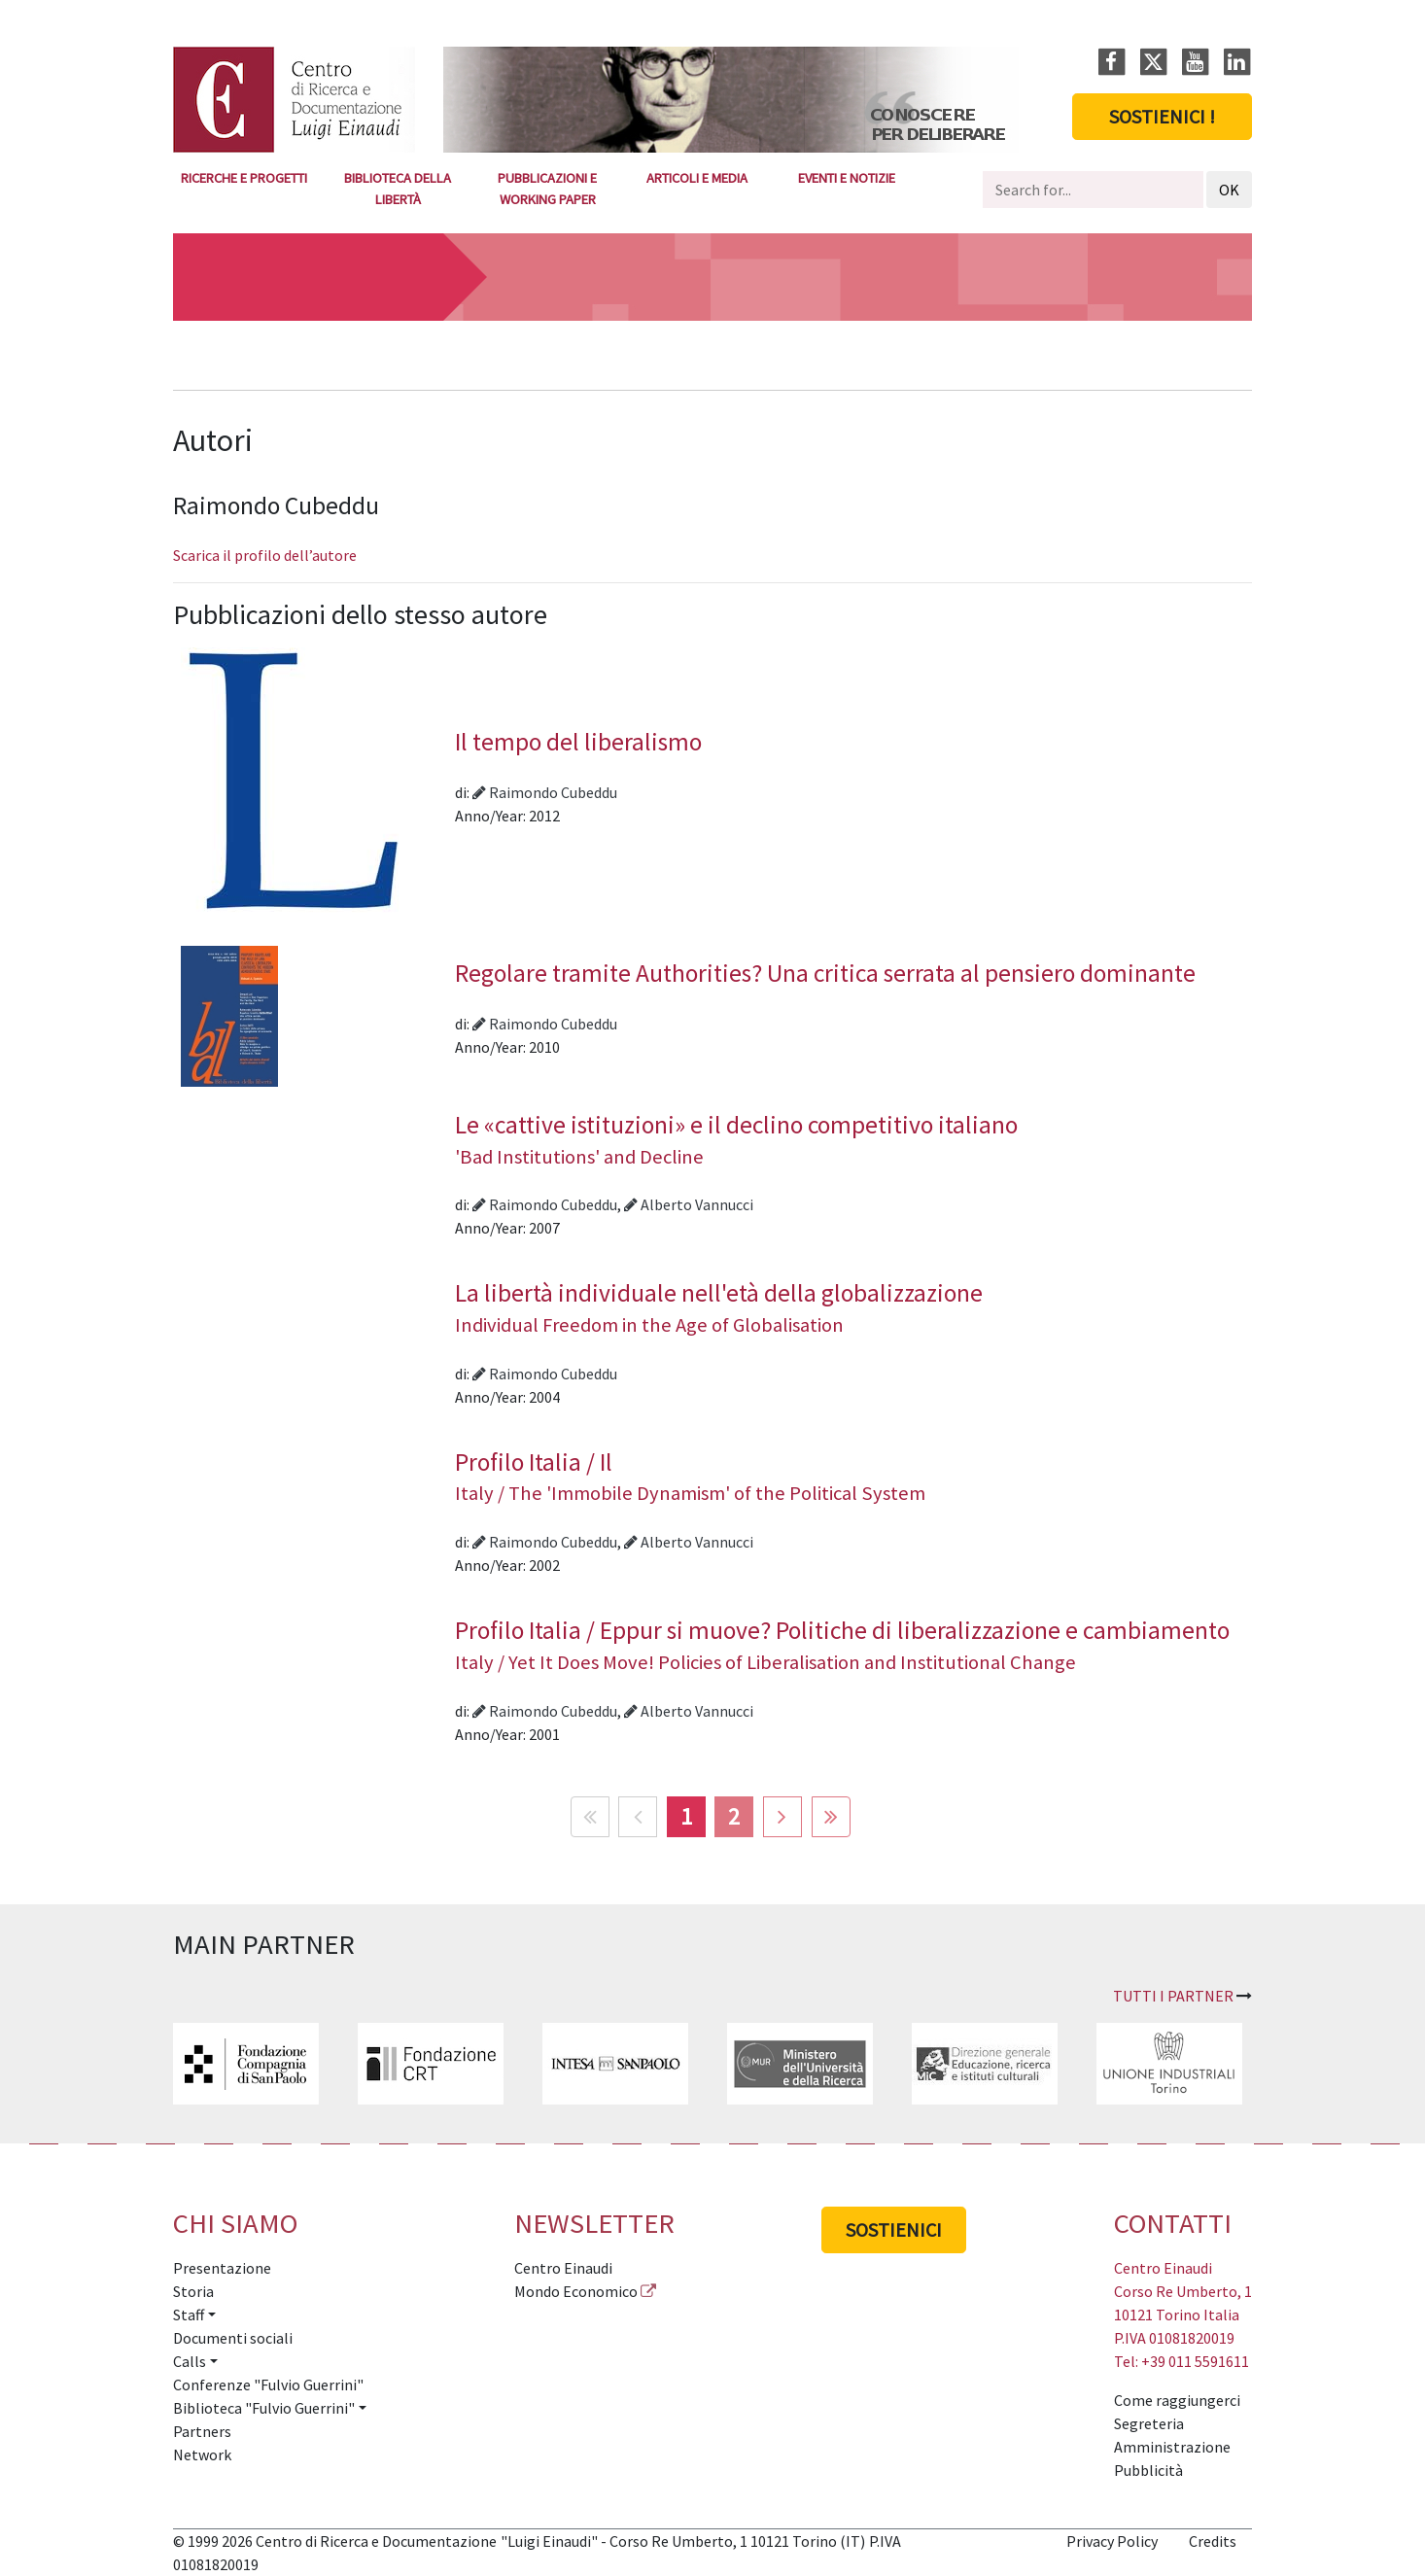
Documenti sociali (233, 2338)
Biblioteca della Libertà (397, 188)
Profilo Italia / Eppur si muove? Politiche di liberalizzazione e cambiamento (846, 1645)
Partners (202, 2431)
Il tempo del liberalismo (578, 741)
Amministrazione (1172, 2446)
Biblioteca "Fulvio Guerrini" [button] (264, 2408)
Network (202, 2454)
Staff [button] (188, 2314)
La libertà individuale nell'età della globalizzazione (846, 1307)
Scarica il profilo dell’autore (265, 555)
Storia (193, 2291)
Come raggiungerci (1177, 2400)
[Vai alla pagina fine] (831, 1816)
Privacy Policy (1112, 2541)
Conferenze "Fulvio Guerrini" (268, 2384)
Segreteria (1149, 2423)
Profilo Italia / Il (846, 1476)
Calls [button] (189, 2361)
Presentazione (222, 2268)
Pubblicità (1148, 2470)
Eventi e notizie (846, 178)
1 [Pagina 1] (686, 1816)
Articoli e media (696, 178)
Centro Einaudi (563, 2268)
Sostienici (894, 2229)
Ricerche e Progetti (244, 178)
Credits (1212, 2541)
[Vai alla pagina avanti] (782, 1816)
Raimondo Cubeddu (544, 792)
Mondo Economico (576, 2291)
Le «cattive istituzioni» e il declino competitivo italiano (846, 1139)
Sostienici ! (1162, 116)
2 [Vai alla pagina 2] (734, 1816)
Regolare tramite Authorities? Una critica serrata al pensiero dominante (825, 973)
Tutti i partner (1173, 1995)
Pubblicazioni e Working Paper (547, 188)
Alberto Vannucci (688, 1204)
